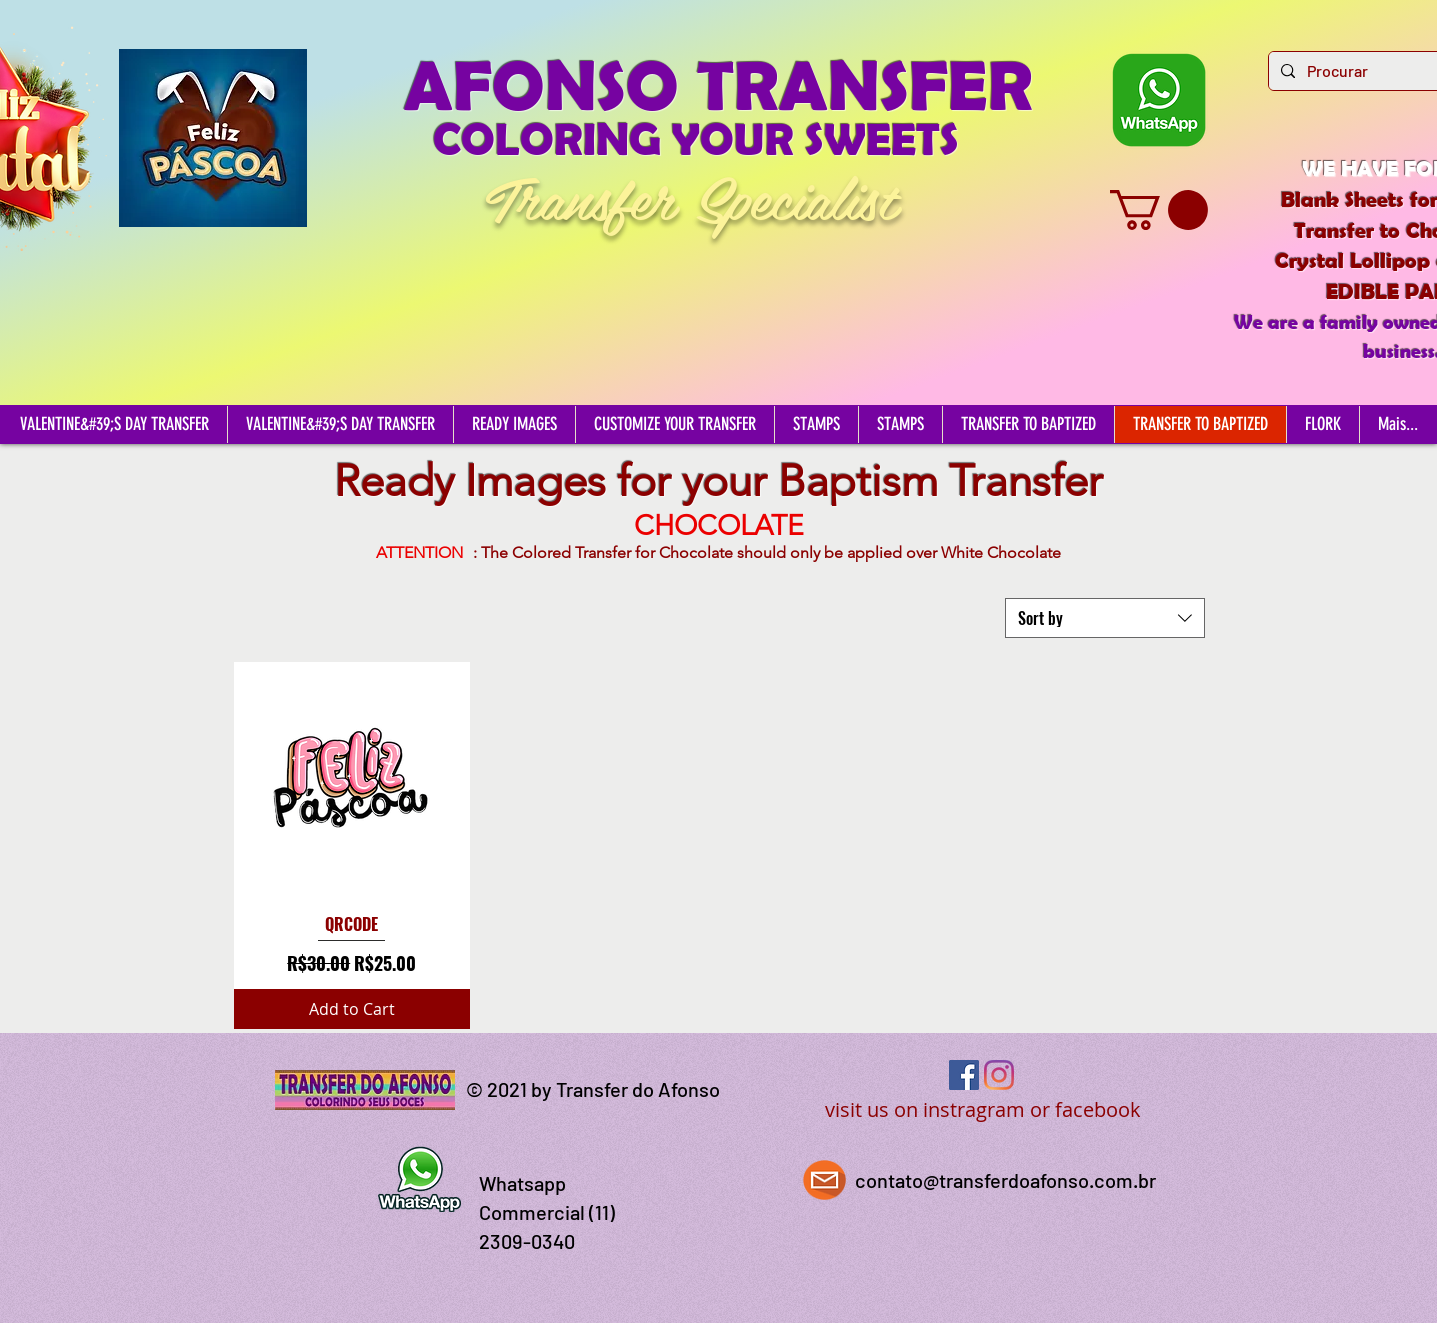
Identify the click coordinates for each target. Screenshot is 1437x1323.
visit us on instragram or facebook (983, 1109)
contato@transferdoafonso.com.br (1005, 1180)
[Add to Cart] (352, 1009)
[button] (1159, 210)
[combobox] (1105, 618)
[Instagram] (999, 1075)
